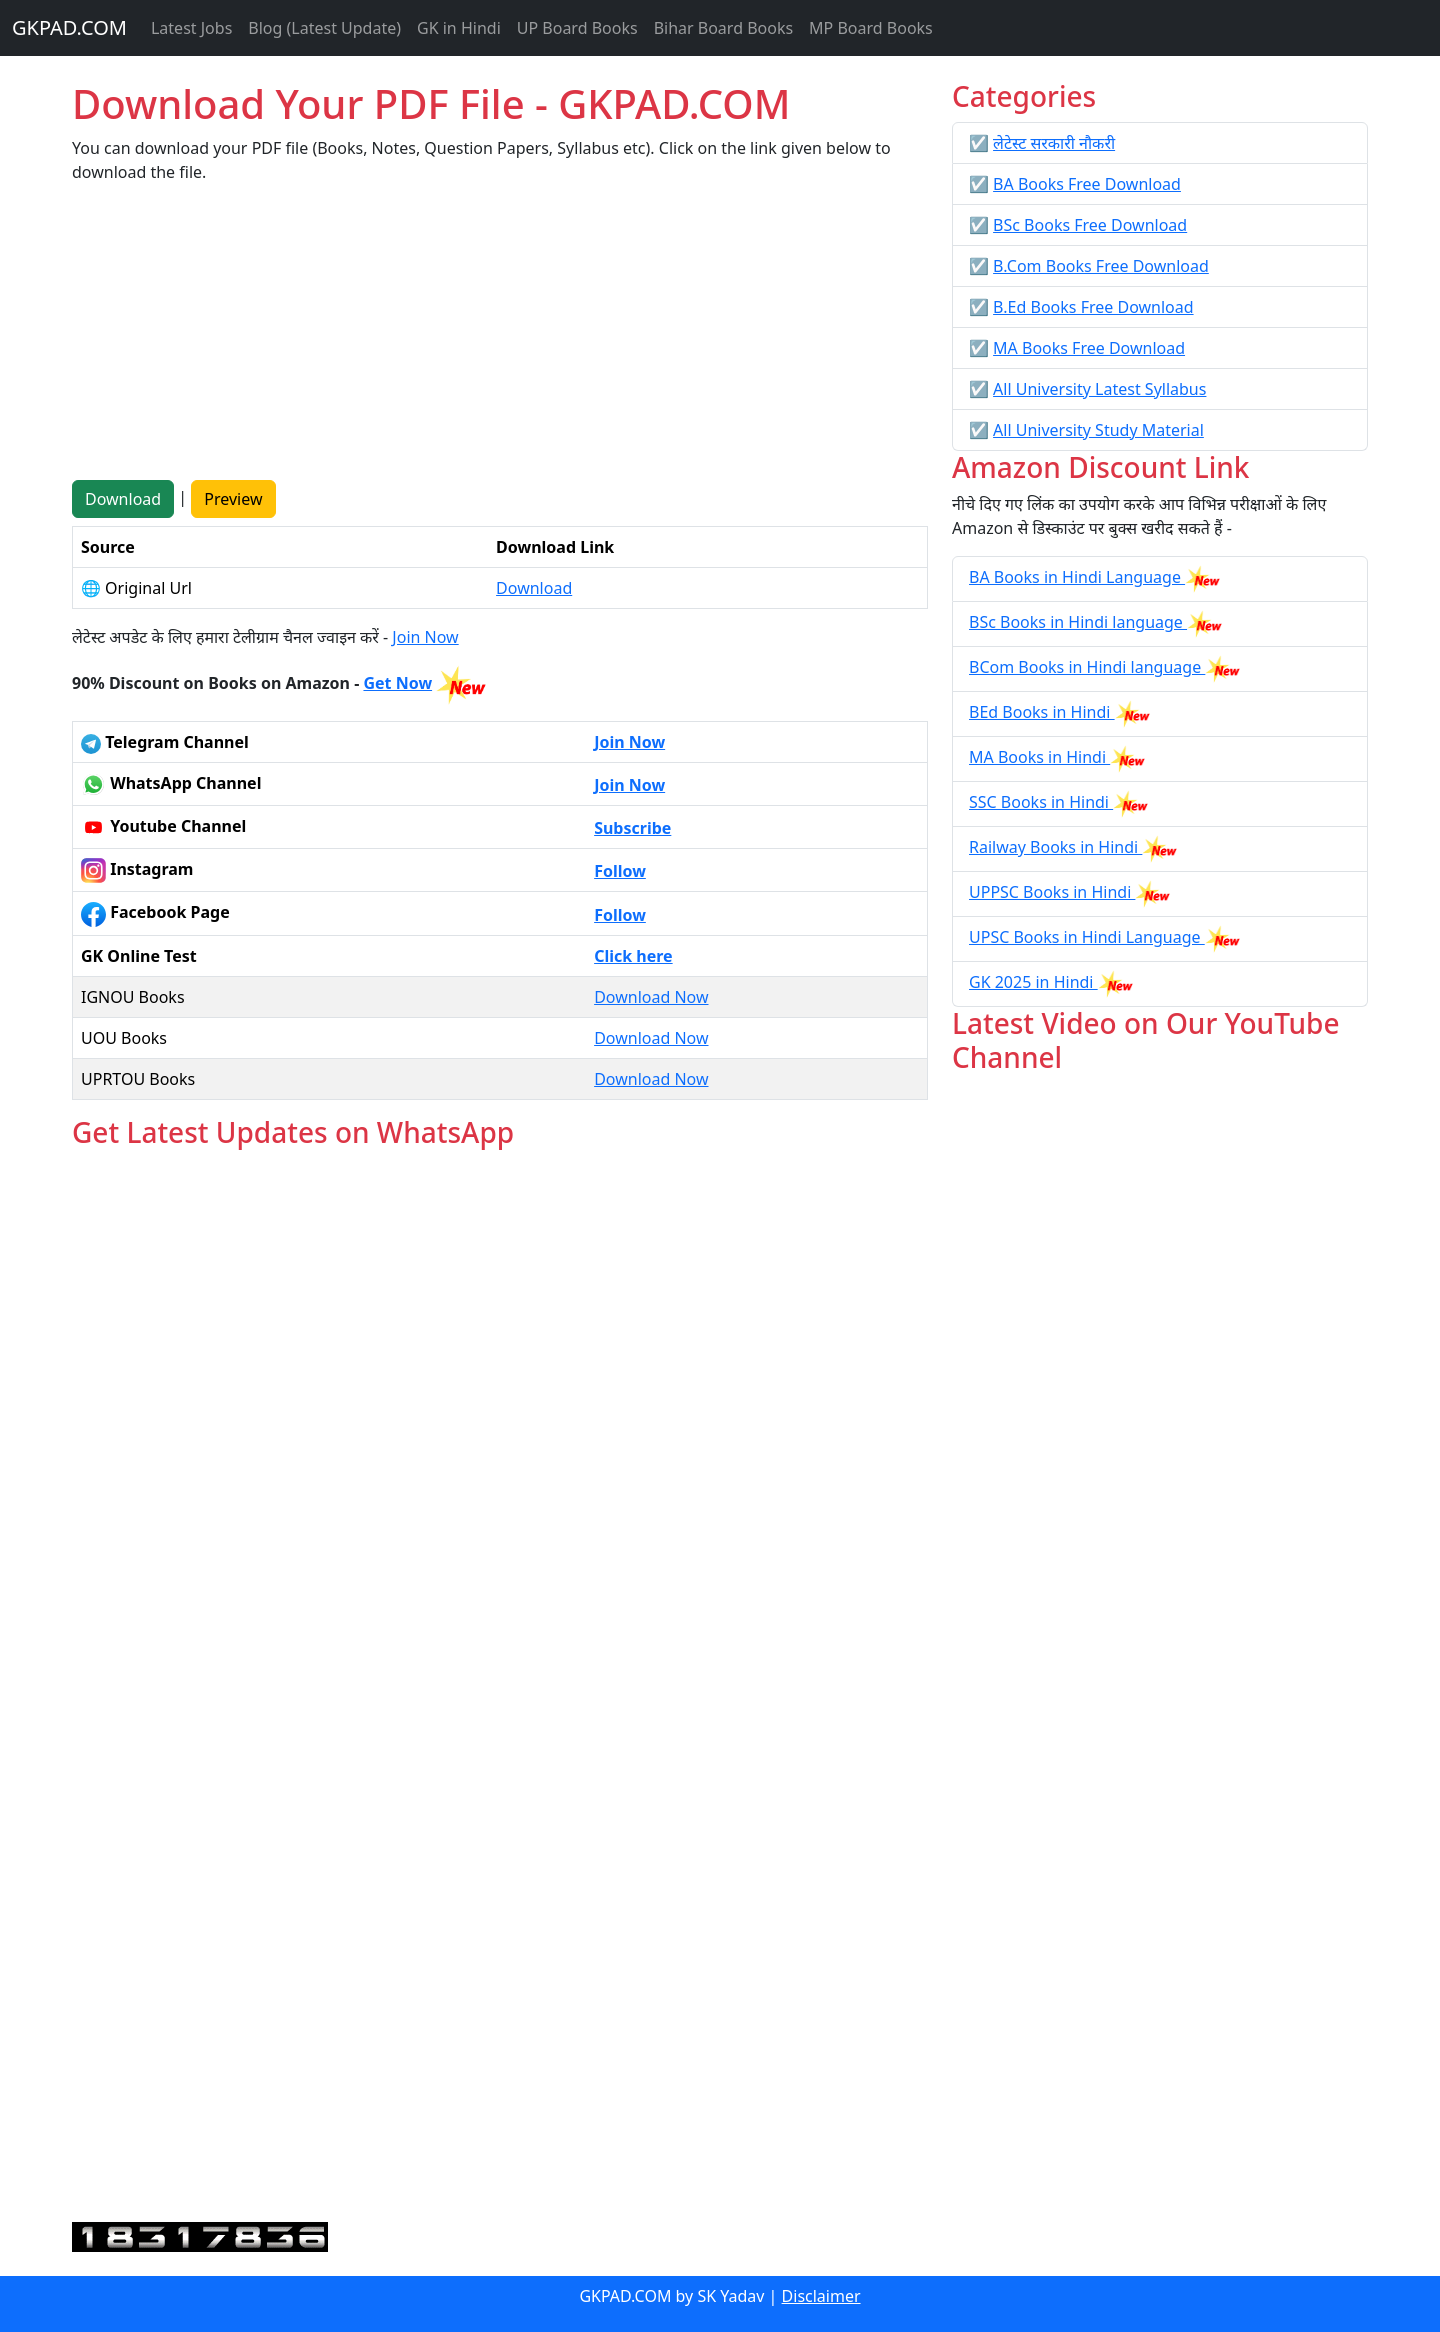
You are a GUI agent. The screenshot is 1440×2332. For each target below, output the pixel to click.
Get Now (397, 683)
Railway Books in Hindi (1055, 847)
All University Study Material (1098, 430)
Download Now (651, 997)
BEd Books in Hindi (1042, 712)
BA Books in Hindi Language (1077, 577)
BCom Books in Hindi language (1087, 667)
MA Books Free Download (1089, 348)
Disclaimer (821, 2296)
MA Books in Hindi (1039, 757)
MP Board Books (871, 28)
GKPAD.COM (69, 27)
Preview (233, 499)
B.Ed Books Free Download (1093, 307)
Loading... (500, 1686)
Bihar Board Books (723, 28)
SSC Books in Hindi (1041, 802)
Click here (633, 956)
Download (123, 499)
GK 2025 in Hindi (1033, 982)
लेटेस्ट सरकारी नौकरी (1054, 143)
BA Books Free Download (1087, 184)
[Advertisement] (500, 340)
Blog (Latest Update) (324, 28)
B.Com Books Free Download (1101, 266)
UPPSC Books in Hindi (1052, 892)
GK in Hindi (459, 28)
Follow (620, 871)
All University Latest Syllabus (1099, 389)
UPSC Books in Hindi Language (1087, 937)
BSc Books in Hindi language (1078, 622)
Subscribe (632, 828)
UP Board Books (577, 28)
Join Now (425, 637)
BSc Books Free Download (1090, 225)
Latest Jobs (191, 28)
